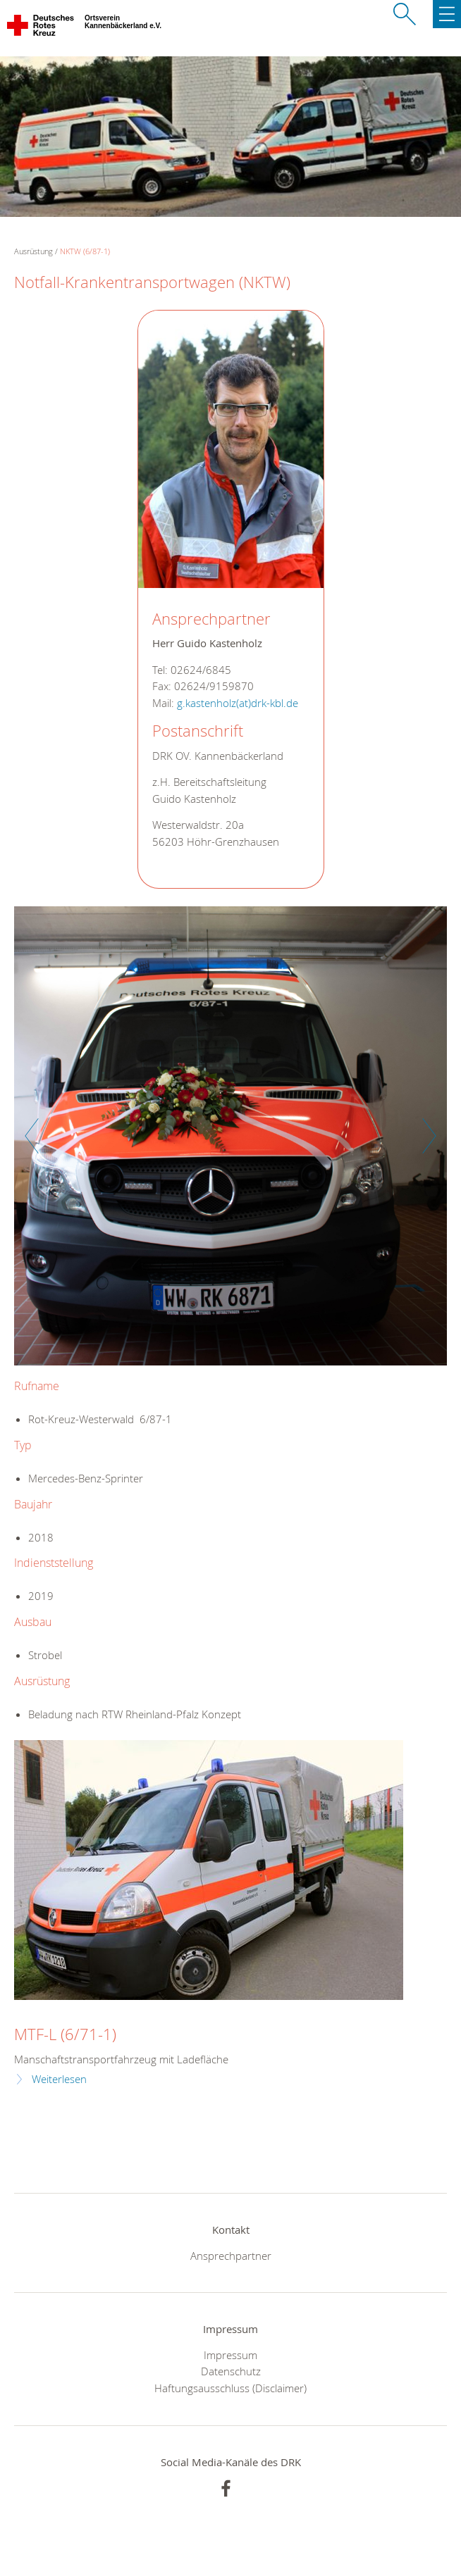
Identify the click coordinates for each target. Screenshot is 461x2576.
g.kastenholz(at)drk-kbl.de (237, 703)
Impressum (230, 2355)
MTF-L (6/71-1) (65, 2034)
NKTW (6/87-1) (85, 251)
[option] (230, 1143)
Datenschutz (231, 2371)
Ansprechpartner (230, 2256)
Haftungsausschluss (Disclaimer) (230, 2388)
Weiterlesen (59, 2079)
